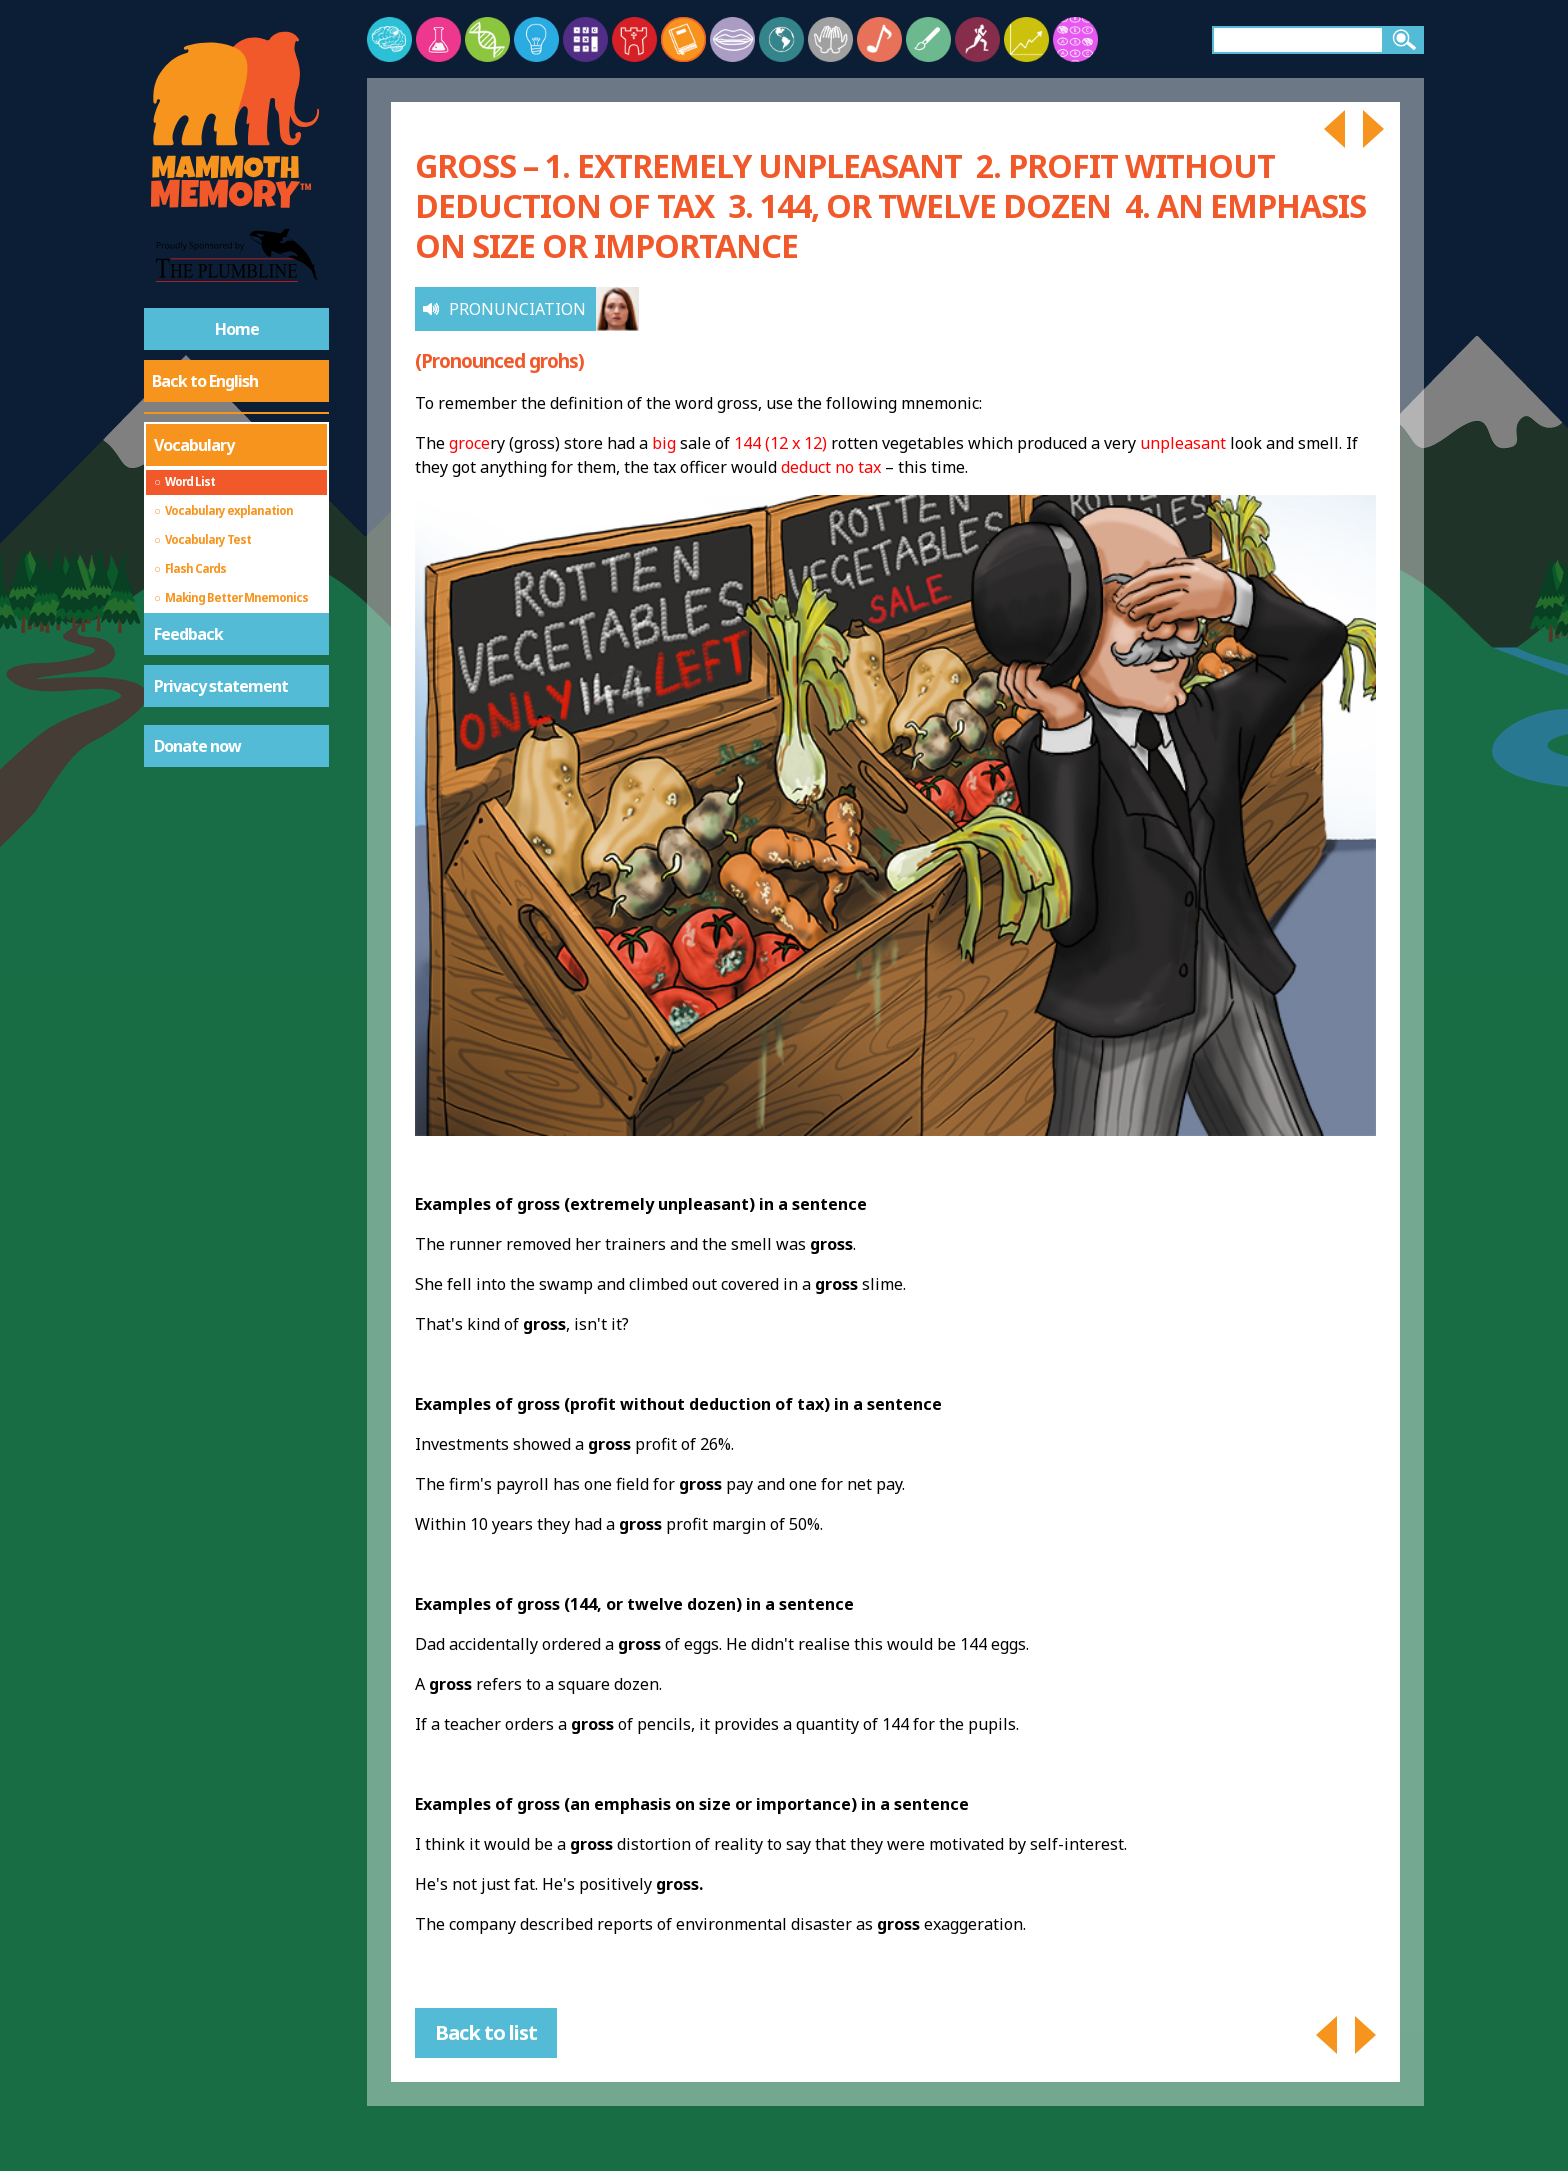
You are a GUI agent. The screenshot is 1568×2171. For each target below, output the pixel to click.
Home (237, 329)
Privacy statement (221, 686)
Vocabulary (194, 445)
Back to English (205, 381)
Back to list (486, 2032)
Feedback (188, 634)
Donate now (197, 746)
